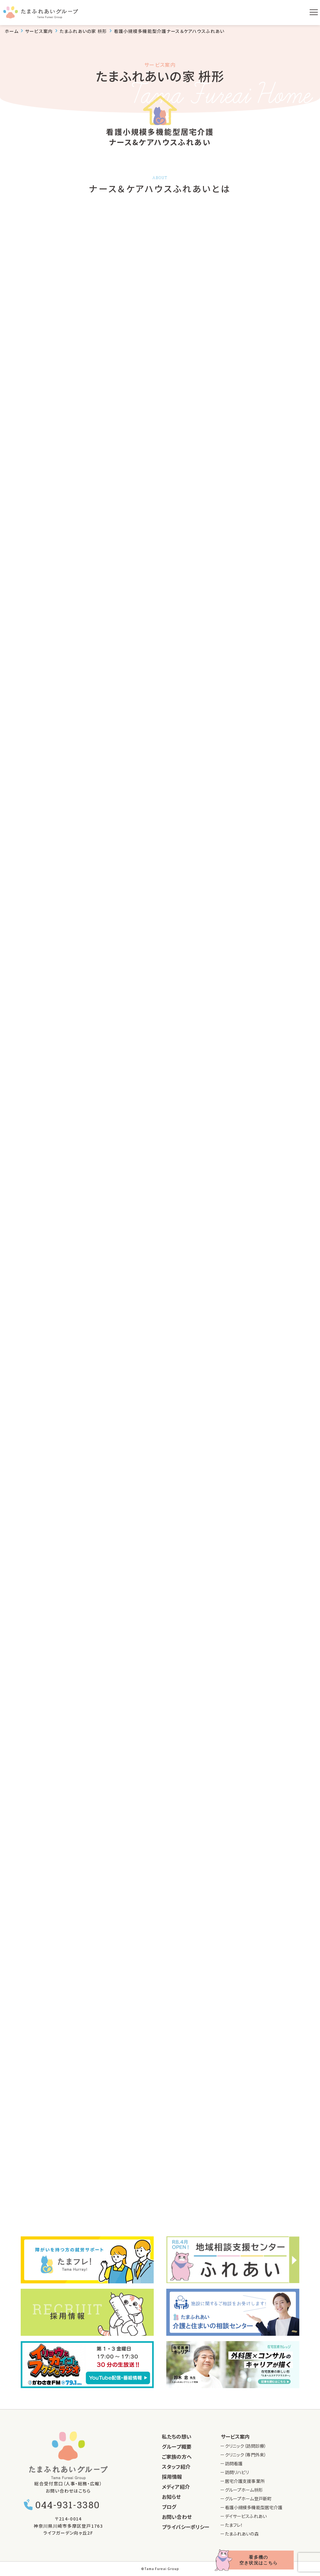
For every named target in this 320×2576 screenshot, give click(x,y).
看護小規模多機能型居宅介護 (254, 2507)
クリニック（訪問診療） (246, 2446)
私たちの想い (176, 2436)
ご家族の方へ (177, 2456)
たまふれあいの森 (242, 2534)
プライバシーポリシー (186, 2527)
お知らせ (171, 2496)
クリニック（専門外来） (246, 2454)
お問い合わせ (177, 2516)
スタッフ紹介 (176, 2466)
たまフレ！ (234, 2525)
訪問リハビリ (237, 2472)
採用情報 (172, 2476)
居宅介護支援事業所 (245, 2481)
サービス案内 (235, 2436)
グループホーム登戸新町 (248, 2498)
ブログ (169, 2506)
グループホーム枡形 (244, 2490)
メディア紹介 (176, 2486)
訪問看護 (234, 2463)
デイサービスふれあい (246, 2516)
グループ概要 (176, 2446)
